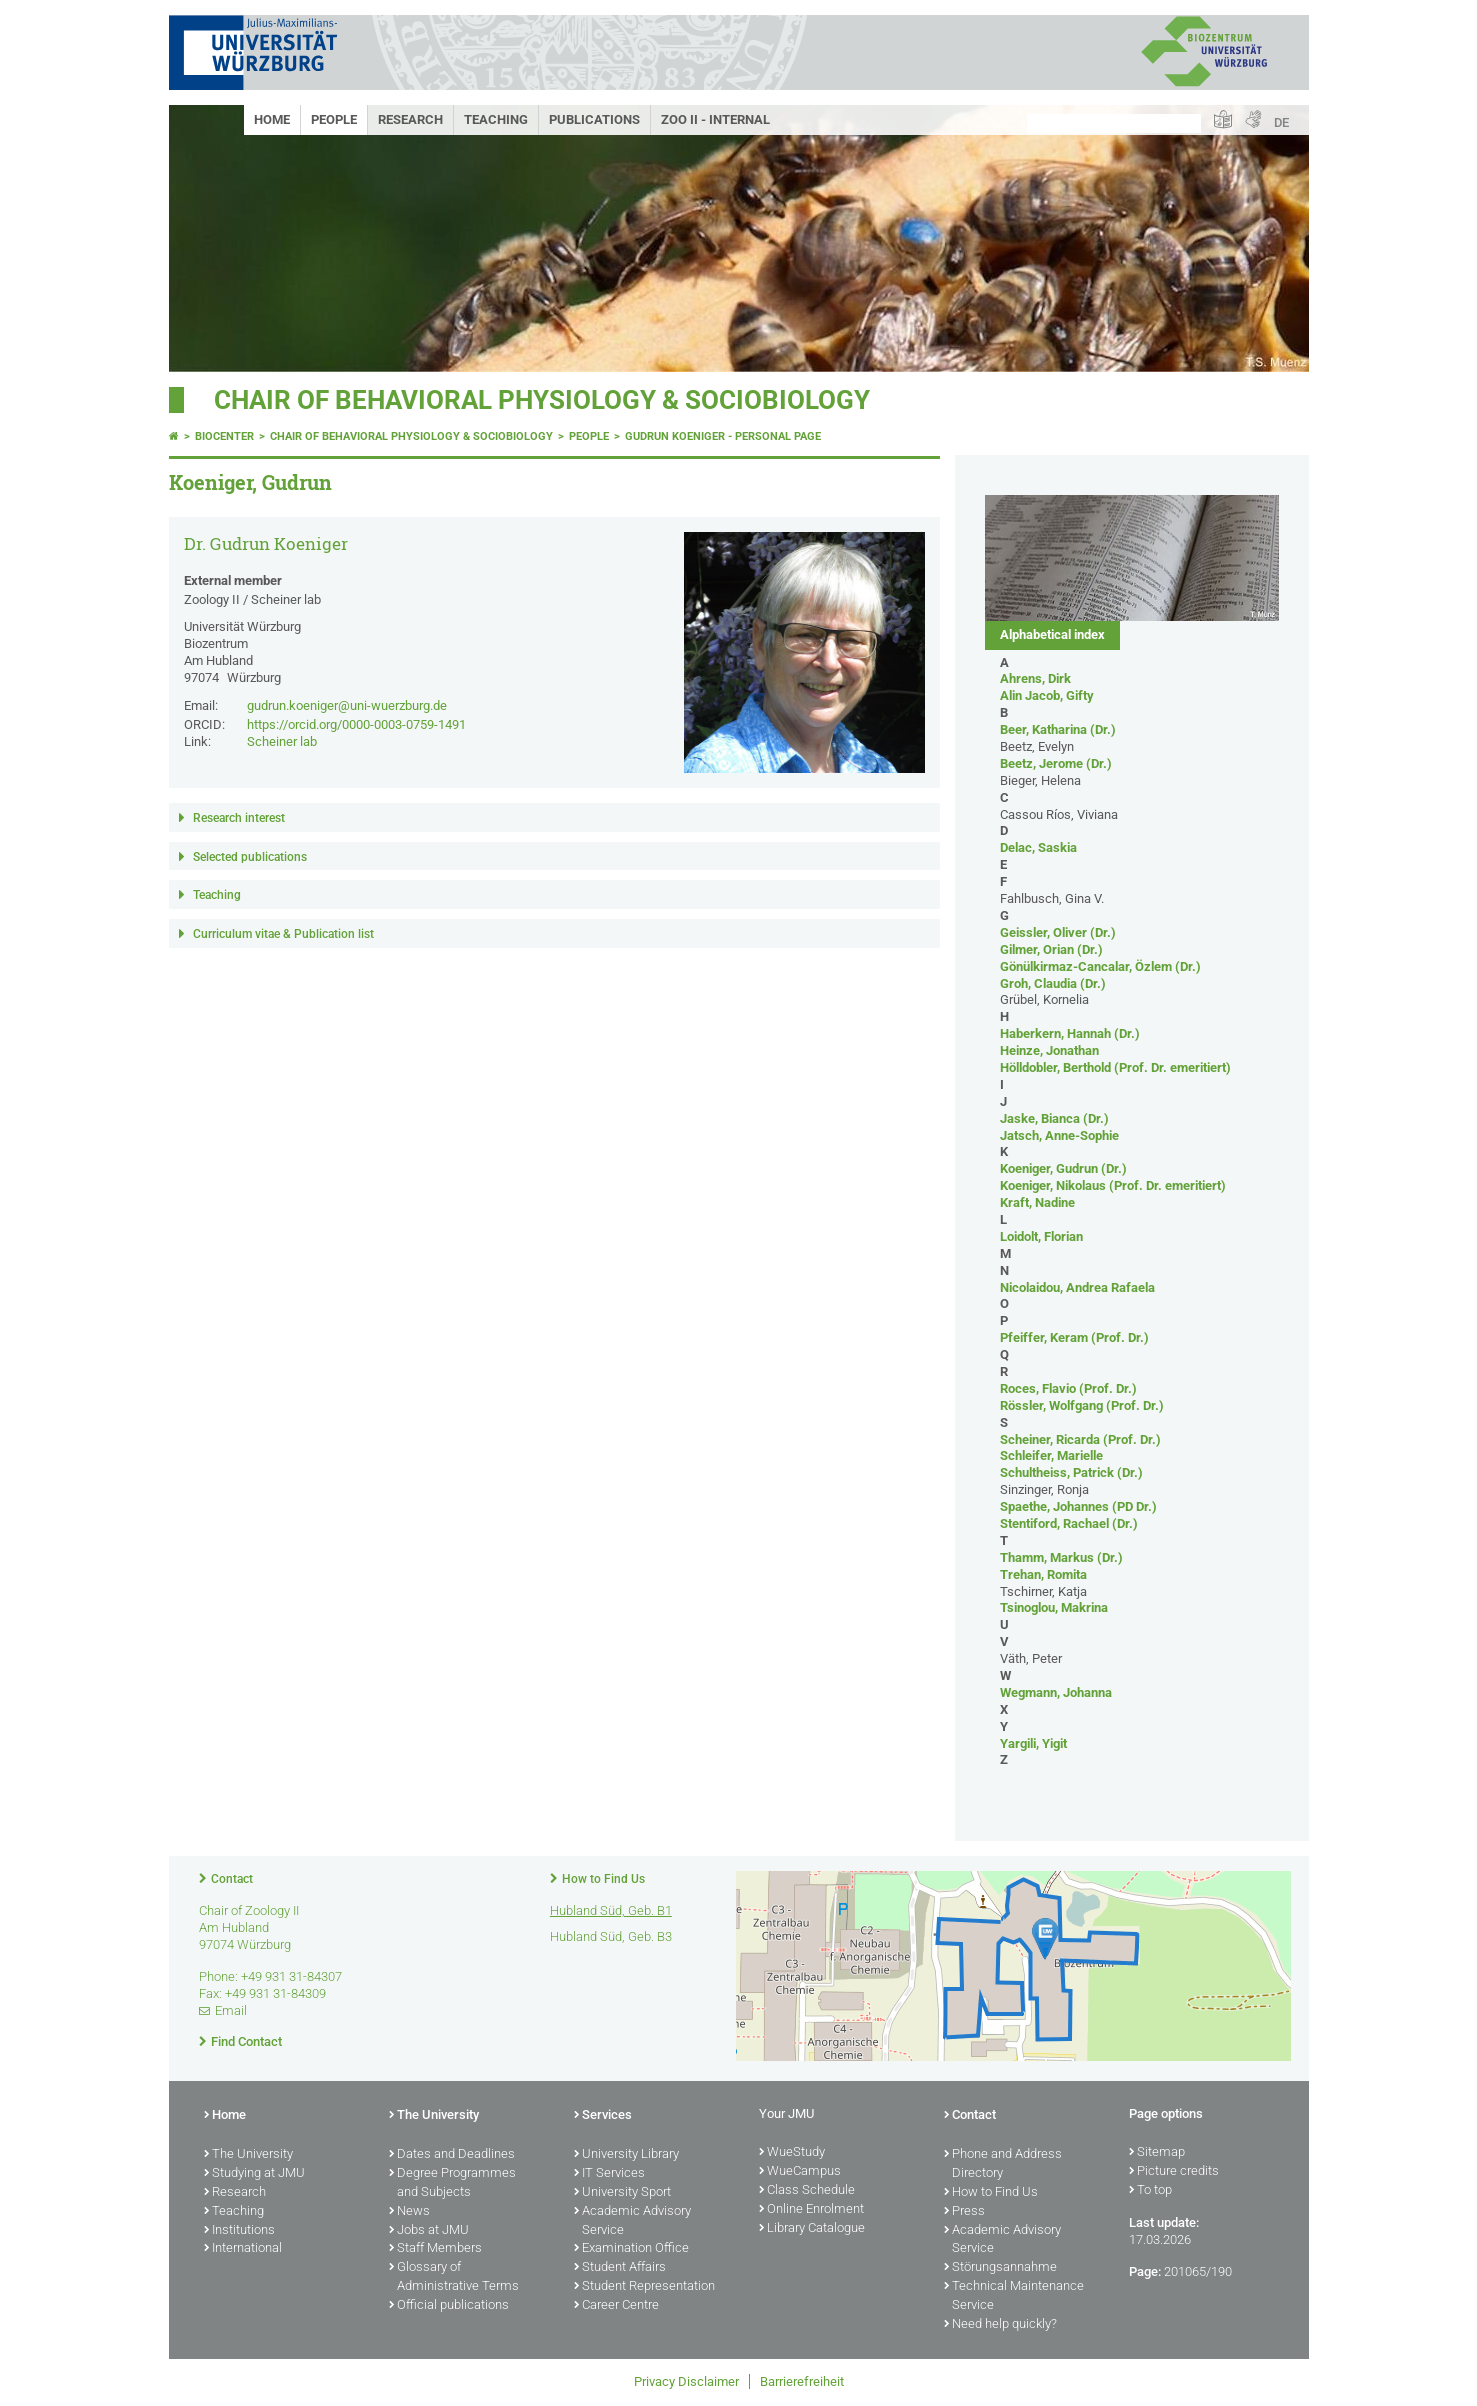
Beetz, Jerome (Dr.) (1056, 763)
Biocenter (224, 436)
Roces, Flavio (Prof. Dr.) (1068, 1388)
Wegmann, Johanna (1056, 1692)
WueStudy (792, 2153)
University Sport (622, 2193)
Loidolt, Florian (1041, 1236)
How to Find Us (603, 1879)
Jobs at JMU (429, 2231)
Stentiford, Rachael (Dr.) (1069, 1523)
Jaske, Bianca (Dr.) (1054, 1118)
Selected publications (250, 857)
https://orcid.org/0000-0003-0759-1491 (356, 724)
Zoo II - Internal (715, 119)
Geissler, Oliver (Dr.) (1058, 932)
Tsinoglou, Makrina (1054, 1607)
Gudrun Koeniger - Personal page (723, 436)
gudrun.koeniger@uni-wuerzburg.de (347, 705)
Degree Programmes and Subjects (452, 2183)
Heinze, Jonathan (1049, 1050)
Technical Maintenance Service (1014, 2296)
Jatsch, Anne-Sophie (1059, 1135)
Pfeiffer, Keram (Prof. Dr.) (1074, 1337)
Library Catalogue (812, 2229)
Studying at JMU (254, 2174)
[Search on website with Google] (1114, 123)
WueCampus (800, 2172)
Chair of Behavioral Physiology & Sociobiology (542, 400)
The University (248, 2155)
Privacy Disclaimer (686, 2381)
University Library (626, 2155)
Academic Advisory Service (632, 2221)
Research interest (239, 818)
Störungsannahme (1000, 2268)
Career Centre (616, 2306)
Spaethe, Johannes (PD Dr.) (1078, 1506)
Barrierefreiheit (802, 2381)
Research (410, 119)
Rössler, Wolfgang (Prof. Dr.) (1082, 1405)
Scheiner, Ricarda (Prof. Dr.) (1080, 1439)
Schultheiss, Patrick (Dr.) (1071, 1472)
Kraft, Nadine (1037, 1202)
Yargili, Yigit (1033, 1743)
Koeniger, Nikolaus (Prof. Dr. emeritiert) (1113, 1185)
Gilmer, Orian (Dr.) (1051, 949)
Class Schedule (807, 2191)
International (243, 2249)
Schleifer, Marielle (1051, 1455)
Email (231, 2010)
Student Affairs (620, 2268)
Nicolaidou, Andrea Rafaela (1077, 1287)
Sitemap (1157, 2153)
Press (964, 2212)
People (334, 119)
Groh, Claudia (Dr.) (1053, 983)
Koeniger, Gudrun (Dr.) (1063, 1168)
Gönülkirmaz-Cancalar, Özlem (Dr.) (1100, 966)
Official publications (449, 2306)
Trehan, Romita (1043, 1574)
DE (1281, 122)
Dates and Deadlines (452, 2155)
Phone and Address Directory (1003, 2164)
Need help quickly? (1000, 2325)
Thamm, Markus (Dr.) (1061, 1557)
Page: (1145, 2271)
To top (1150, 2191)
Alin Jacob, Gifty (1047, 695)
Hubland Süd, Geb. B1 (611, 1910)
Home (272, 119)
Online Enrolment (811, 2210)
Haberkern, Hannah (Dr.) (1070, 1033)
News (409, 2212)
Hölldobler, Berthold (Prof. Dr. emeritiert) (1115, 1067)
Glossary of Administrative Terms (454, 2277)
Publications (594, 119)
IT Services (609, 2174)
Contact (232, 1879)
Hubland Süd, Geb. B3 (611, 1936)
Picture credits (1174, 2172)
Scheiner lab (282, 741)
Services (603, 2116)
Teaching (496, 119)
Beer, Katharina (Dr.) (1058, 729)
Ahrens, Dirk (1035, 678)
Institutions (239, 2231)
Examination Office (631, 2249)
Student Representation (644, 2287)
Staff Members (435, 2249)
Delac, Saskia (1038, 847)
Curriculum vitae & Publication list (283, 934)
